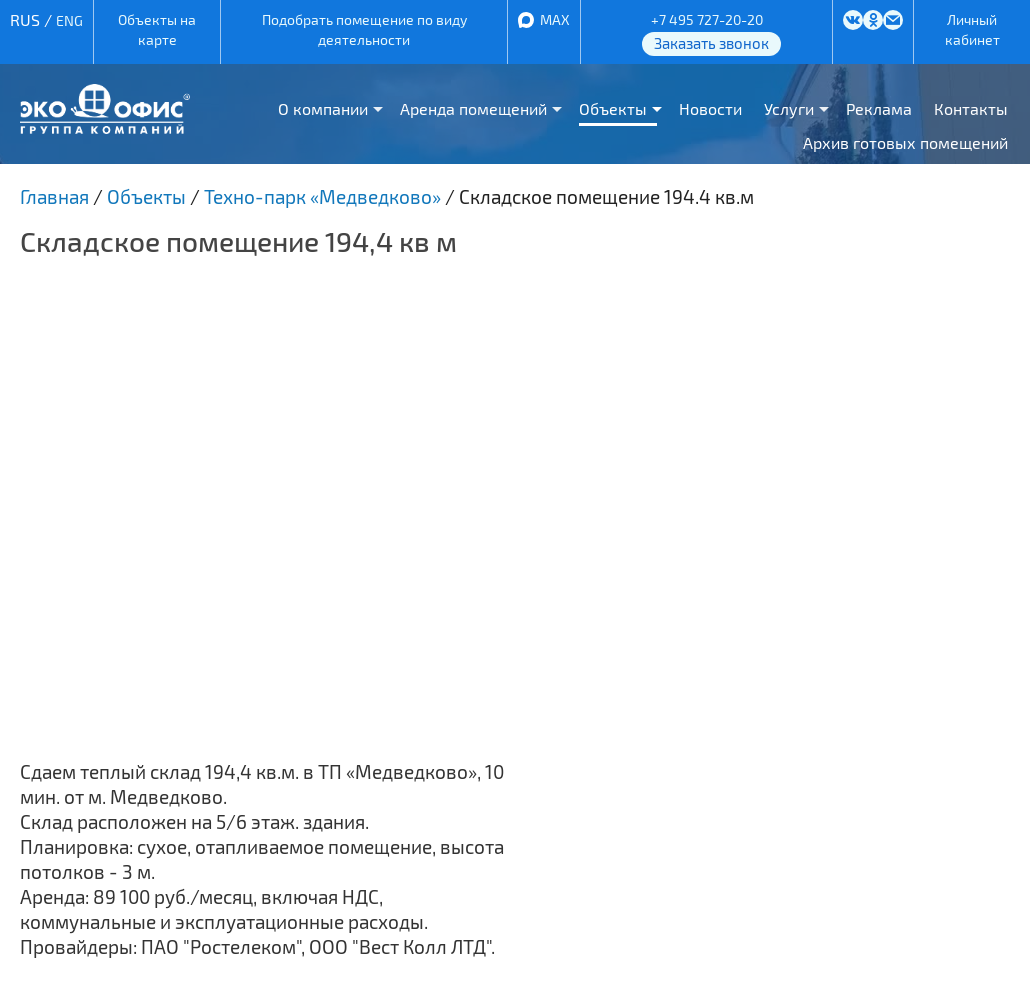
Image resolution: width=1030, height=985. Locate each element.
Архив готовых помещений (905, 142)
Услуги (789, 108)
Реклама (879, 108)
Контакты (971, 108)
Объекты (613, 108)
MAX (555, 19)
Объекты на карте (157, 29)
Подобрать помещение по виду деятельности (364, 29)
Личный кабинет (972, 29)
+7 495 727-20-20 (707, 19)
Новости (710, 108)
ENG (69, 20)
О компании (323, 108)
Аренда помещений (473, 108)
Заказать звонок (711, 43)
